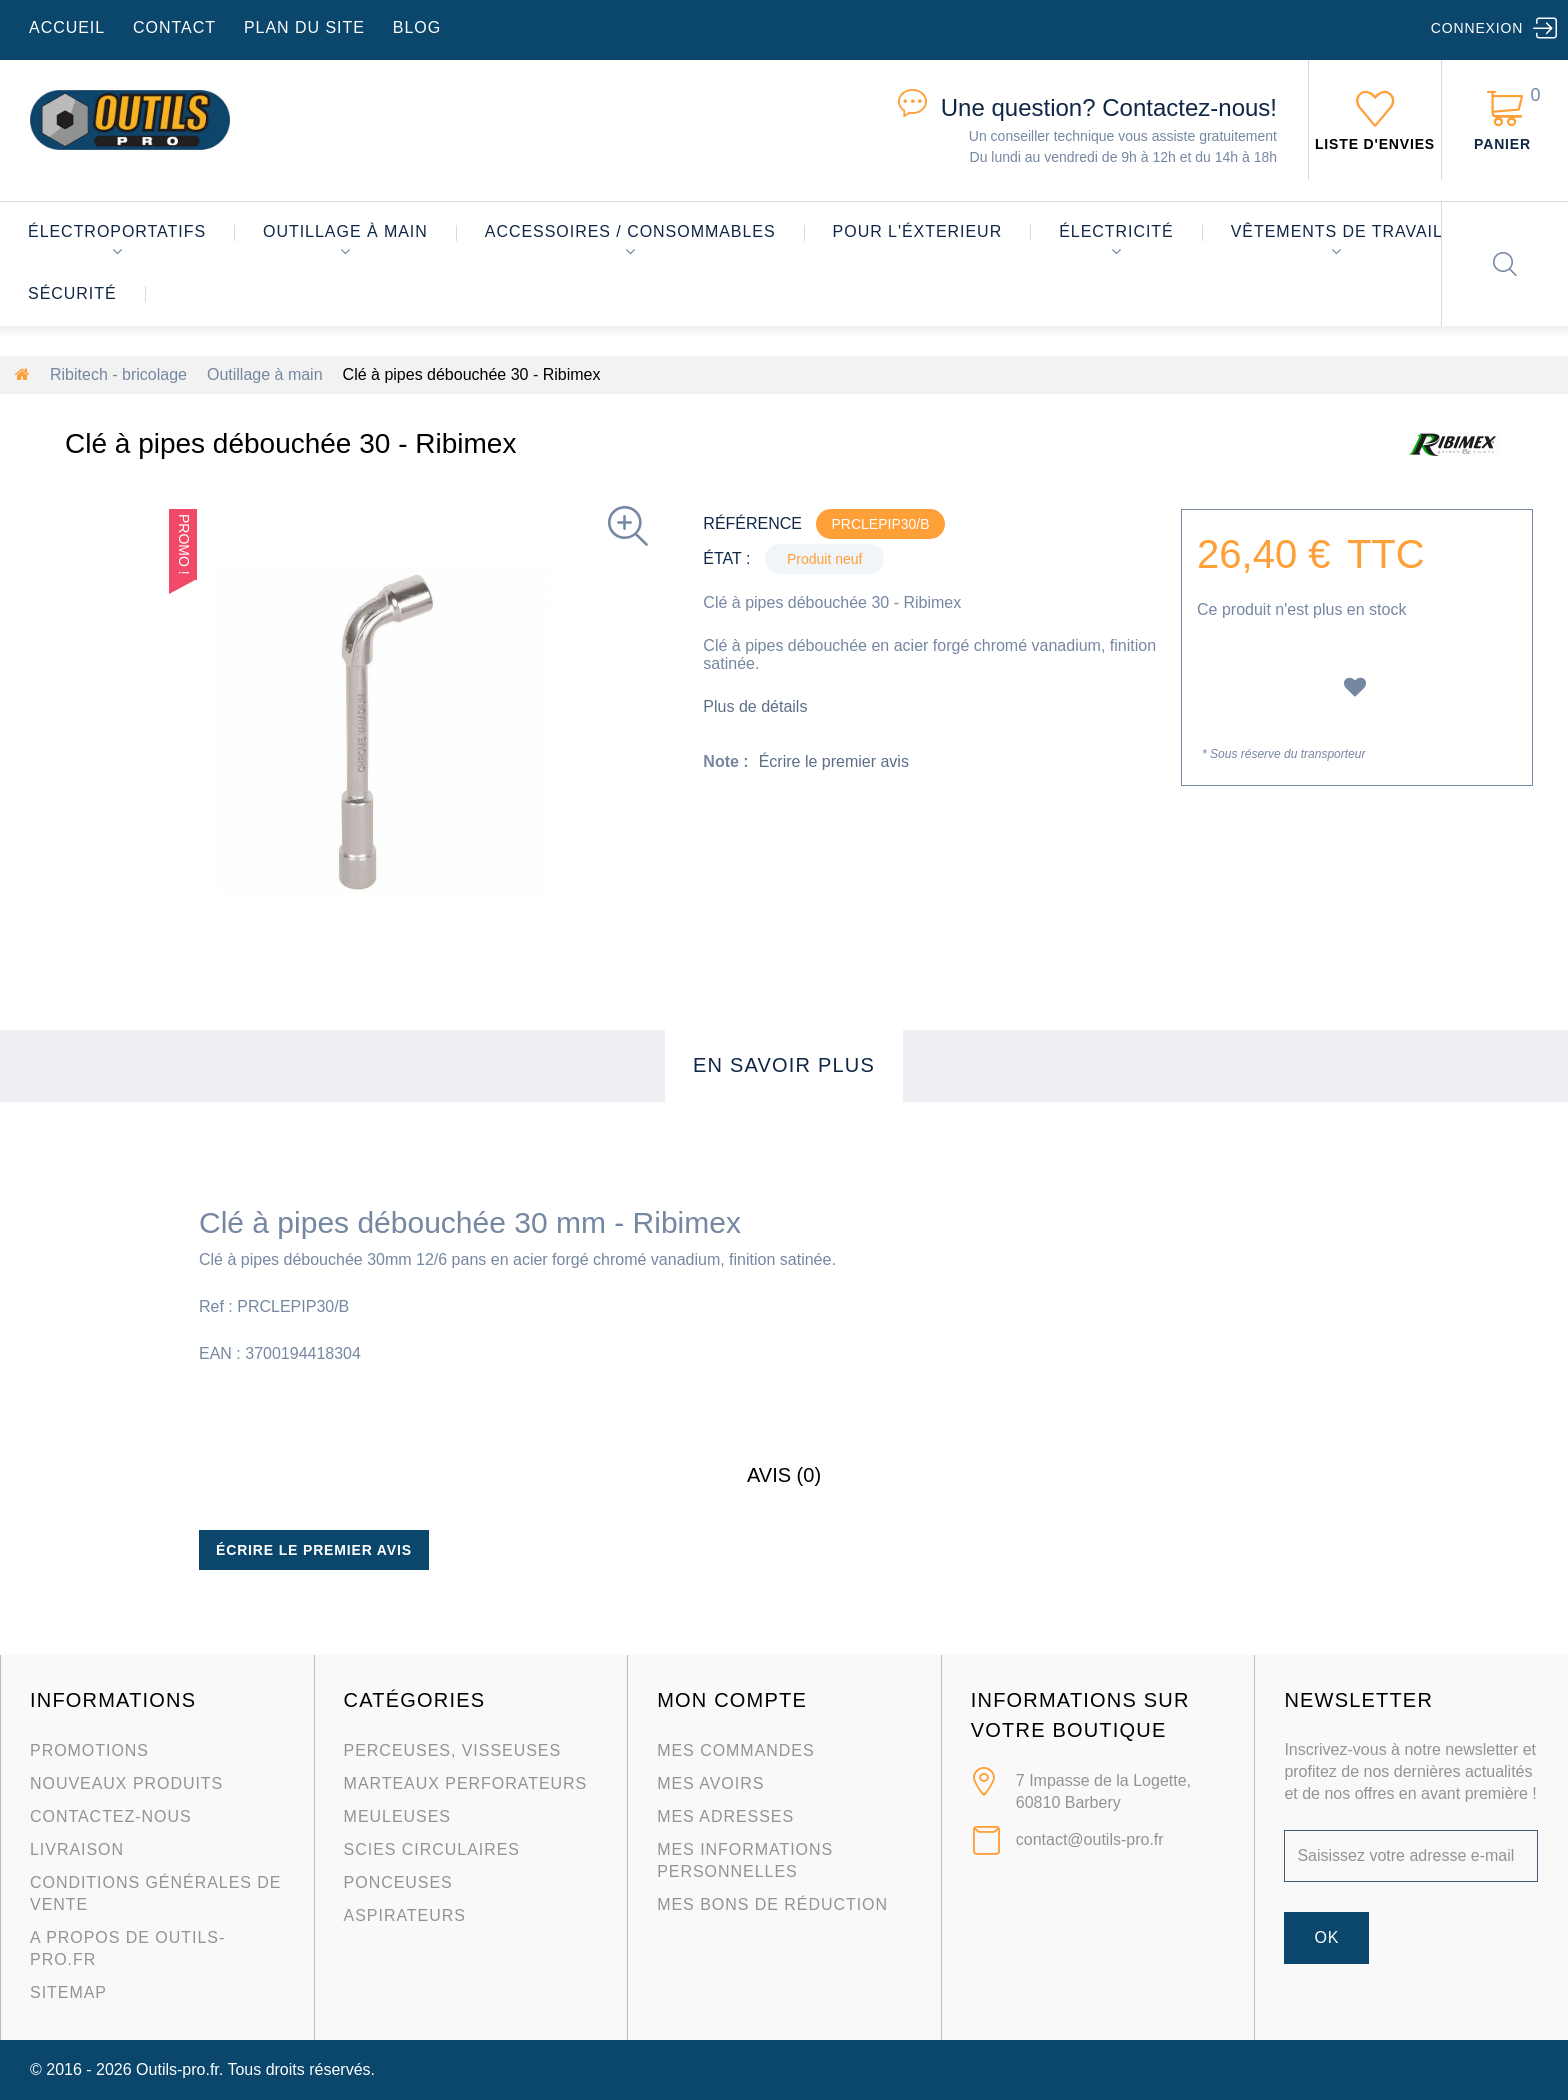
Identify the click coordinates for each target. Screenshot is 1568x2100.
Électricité (1116, 231)
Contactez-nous (111, 1816)
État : (726, 558)
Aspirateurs (405, 1915)
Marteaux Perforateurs (466, 1783)
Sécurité (72, 293)
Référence (752, 523)
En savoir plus (784, 1065)
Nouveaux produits (126, 1783)
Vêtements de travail (1337, 231)
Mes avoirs (710, 1783)
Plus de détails (755, 706)
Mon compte (732, 1700)
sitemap (68, 1992)
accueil (67, 27)
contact (174, 27)
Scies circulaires (432, 1849)
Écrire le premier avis (834, 761)
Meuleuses (397, 1816)
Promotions (89, 1750)
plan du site (304, 27)
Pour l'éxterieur (918, 231)
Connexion (1477, 28)
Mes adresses (725, 1816)
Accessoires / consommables (630, 231)
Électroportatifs (117, 231)
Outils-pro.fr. (179, 2069)
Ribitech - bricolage (118, 374)
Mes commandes (735, 1750)
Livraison (77, 1849)
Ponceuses (398, 1882)
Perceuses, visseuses (453, 1750)
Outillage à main (345, 231)
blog (417, 27)
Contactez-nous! (1109, 107)
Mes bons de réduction (772, 1904)
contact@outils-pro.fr (1090, 1839)
